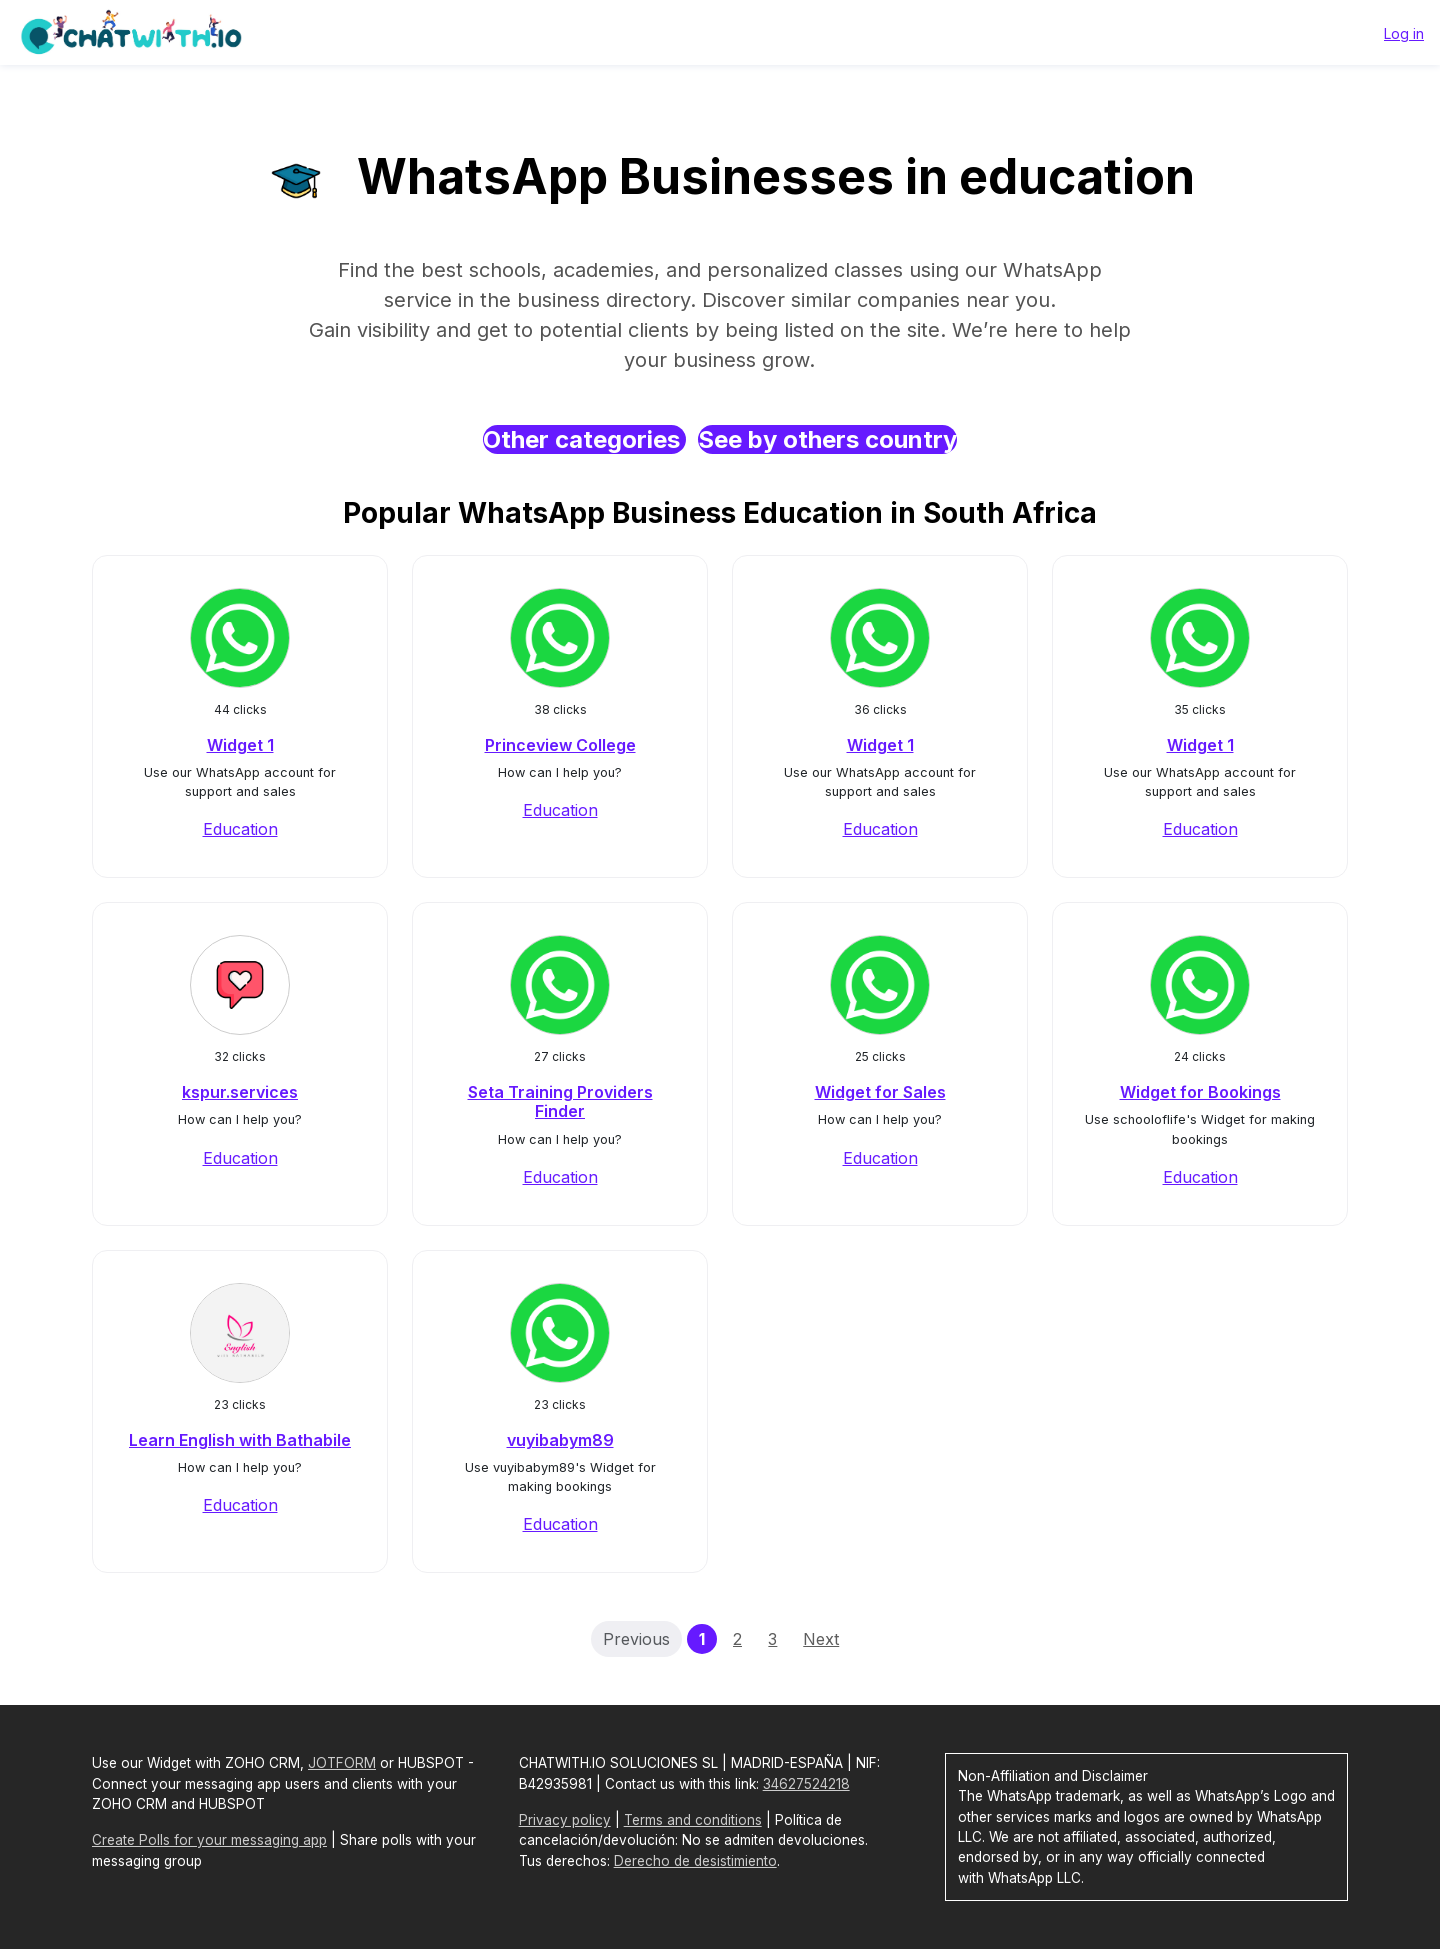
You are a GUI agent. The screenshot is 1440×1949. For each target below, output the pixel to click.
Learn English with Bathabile (240, 1440)
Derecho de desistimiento (695, 1861)
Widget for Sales (880, 1092)
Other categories (584, 439)
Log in (1404, 33)
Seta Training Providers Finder (560, 1101)
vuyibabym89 (560, 1440)
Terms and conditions (693, 1820)
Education (240, 829)
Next (821, 1639)
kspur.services (240, 1092)
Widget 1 (240, 745)
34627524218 (806, 1784)
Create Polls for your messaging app (209, 1840)
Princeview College (560, 745)
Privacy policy (565, 1820)
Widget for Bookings (1200, 1092)
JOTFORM (342, 1763)
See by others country (827, 439)
